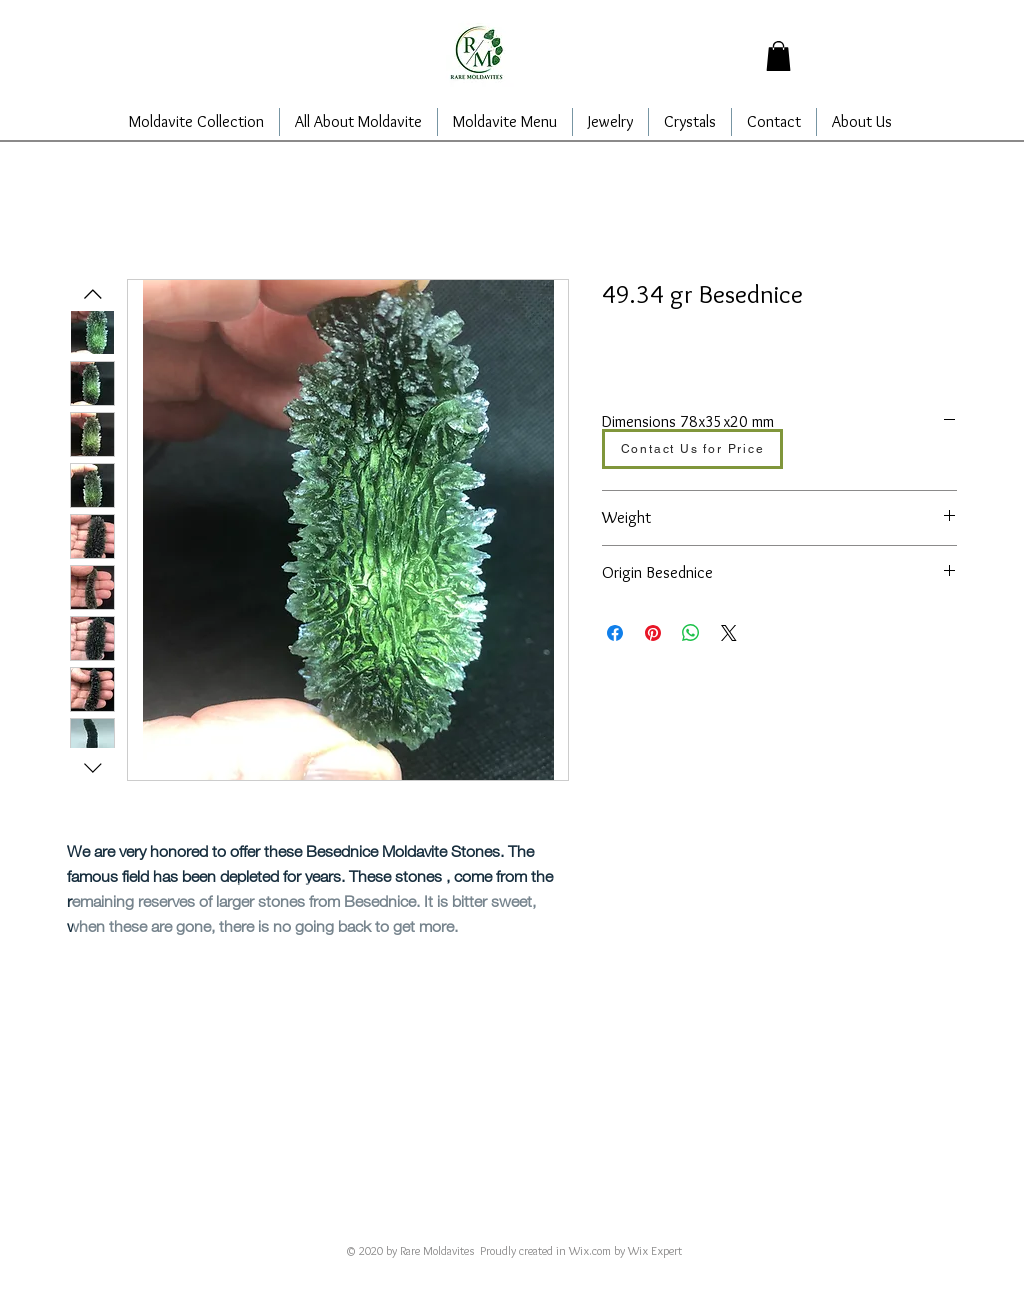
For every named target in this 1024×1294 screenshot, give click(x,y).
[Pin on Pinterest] (653, 633)
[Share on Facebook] (615, 633)
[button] (778, 56)
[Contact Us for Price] (692, 449)
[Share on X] (729, 633)
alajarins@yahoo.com (477, 1223)
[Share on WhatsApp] (691, 633)
